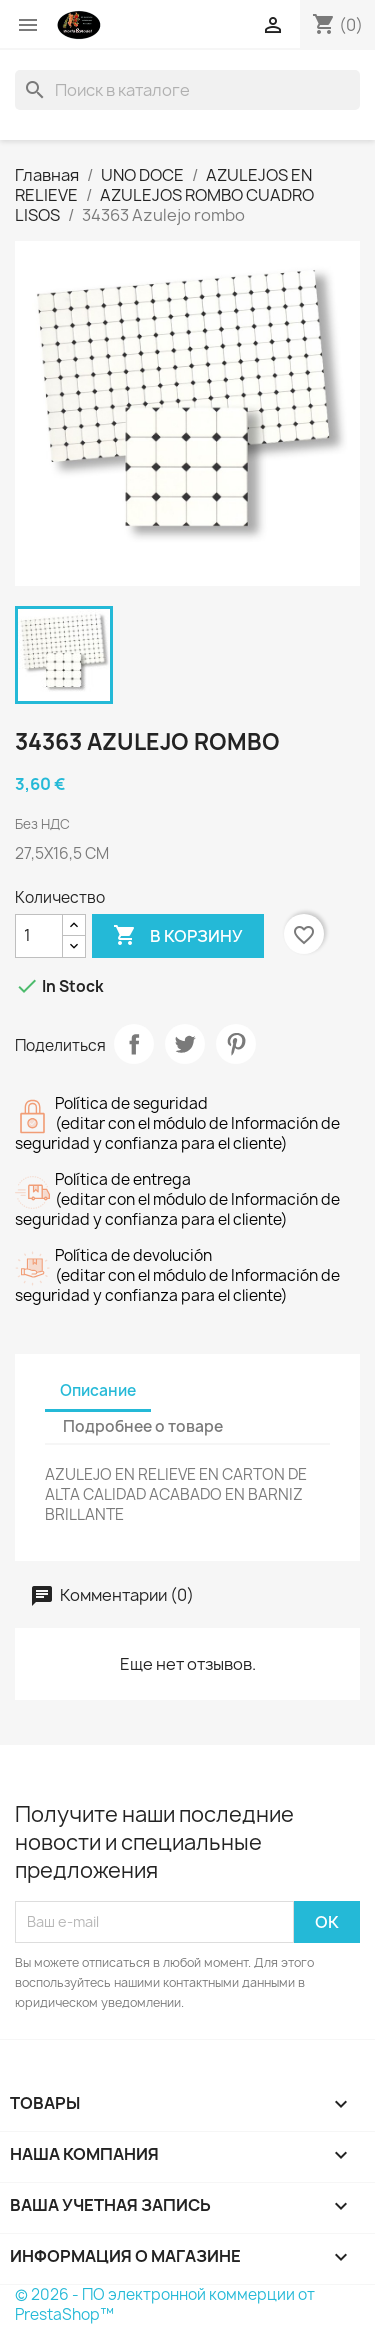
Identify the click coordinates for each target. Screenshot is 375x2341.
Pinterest (236, 1044)
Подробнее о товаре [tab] (143, 1426)
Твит (185, 1044)
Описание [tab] (98, 1390)
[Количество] (39, 936)
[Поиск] (187, 90)
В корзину (178, 936)
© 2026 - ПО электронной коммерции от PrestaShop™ (165, 2304)
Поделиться (134, 1044)
